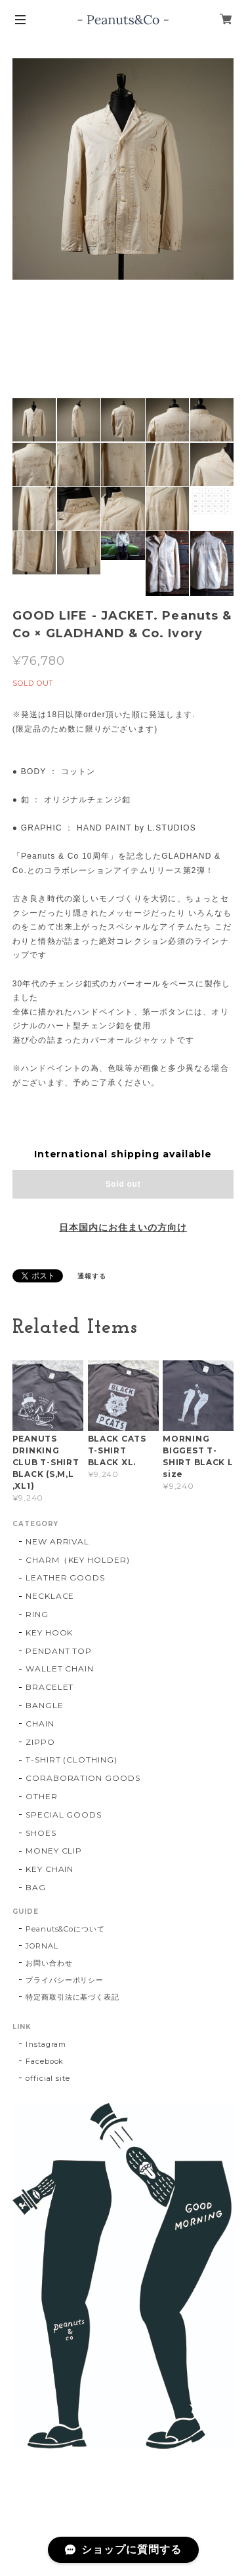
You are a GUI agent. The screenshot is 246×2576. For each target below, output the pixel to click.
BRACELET (50, 1687)
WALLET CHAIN (60, 1668)
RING (37, 1614)
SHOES (41, 1833)
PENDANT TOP (59, 1651)
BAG (36, 1887)
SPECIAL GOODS (64, 1815)
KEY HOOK (49, 1632)
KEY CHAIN (50, 1869)
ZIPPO (40, 1742)
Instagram (46, 2044)
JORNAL (42, 1946)
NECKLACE (50, 1596)
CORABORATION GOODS (83, 1778)
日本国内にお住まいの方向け (122, 1227)
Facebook (45, 2061)
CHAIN (40, 1723)
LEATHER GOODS (65, 1577)
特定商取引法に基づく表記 (73, 1997)
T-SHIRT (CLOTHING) (71, 1759)
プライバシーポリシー (65, 1980)
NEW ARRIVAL (58, 1541)
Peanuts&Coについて (65, 1928)
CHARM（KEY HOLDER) (78, 1560)
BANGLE (45, 1705)
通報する (91, 1276)
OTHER (42, 1796)
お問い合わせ (49, 1963)
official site (48, 2078)
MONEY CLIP (54, 1851)
